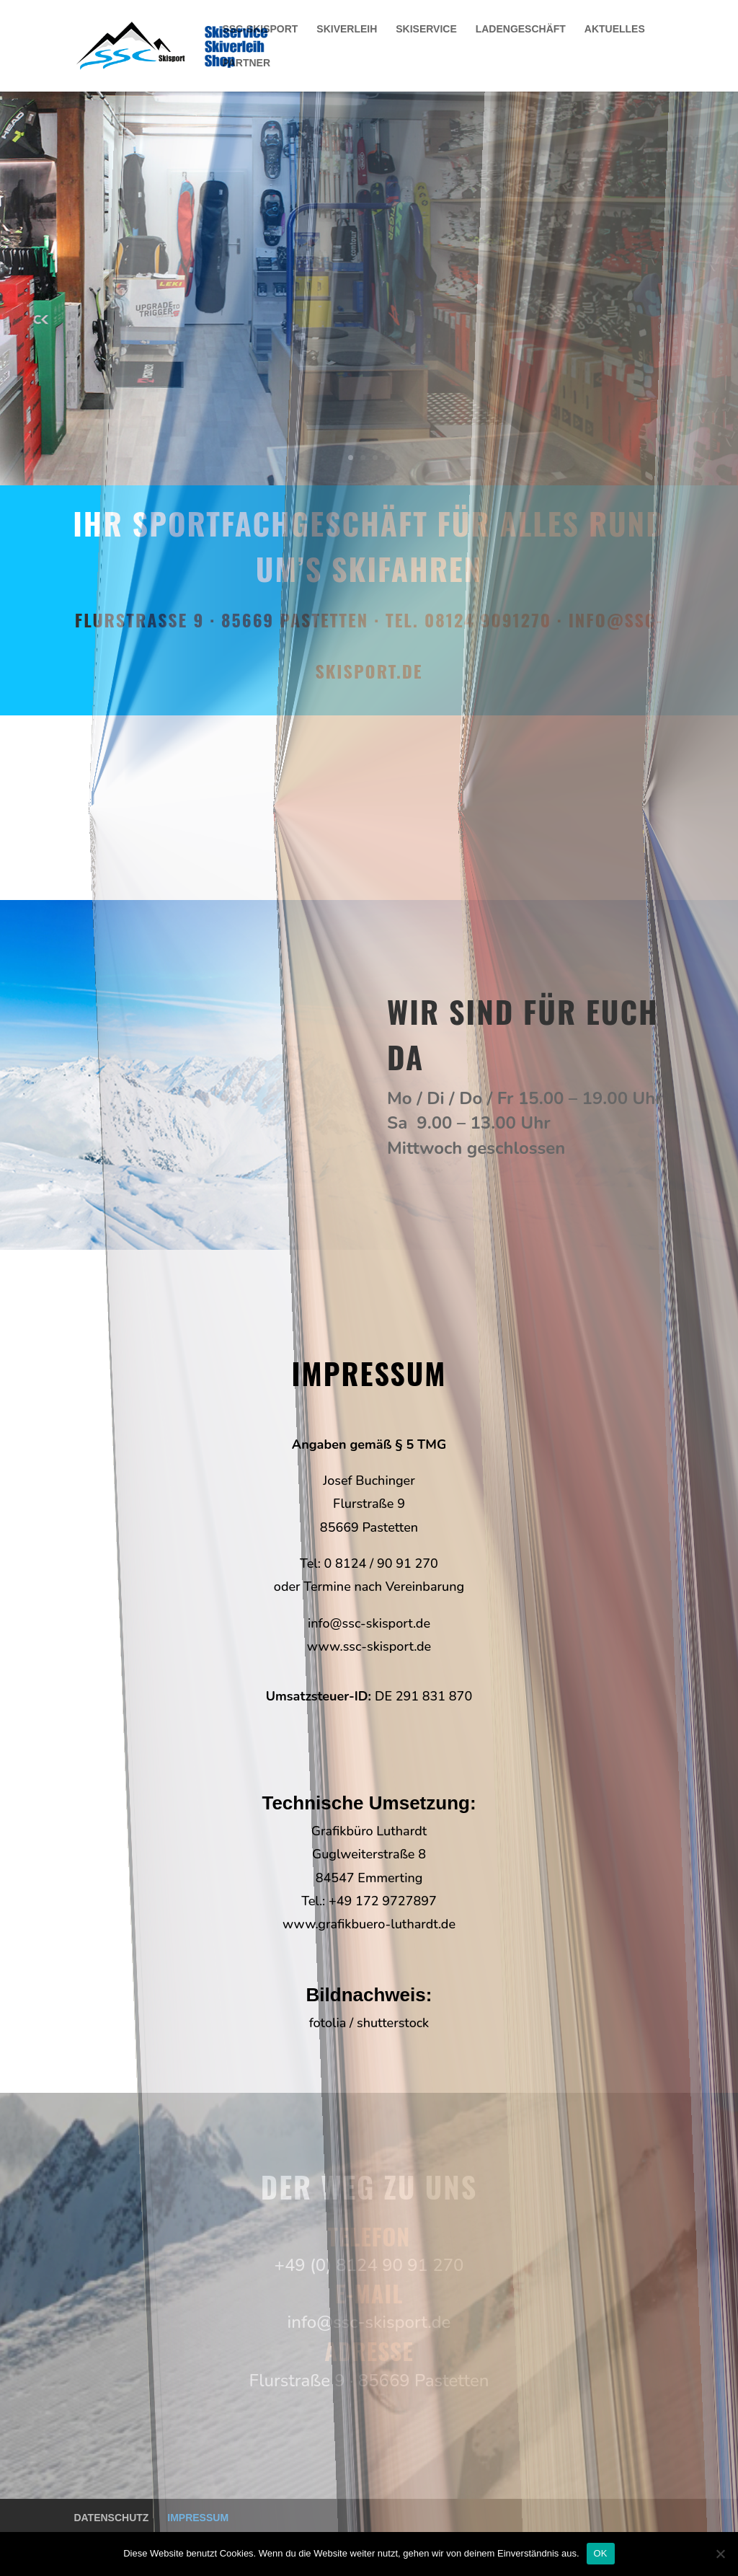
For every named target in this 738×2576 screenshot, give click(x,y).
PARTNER (246, 63)
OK (601, 2553)
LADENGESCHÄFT (521, 29)
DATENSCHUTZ (111, 2517)
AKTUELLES (614, 29)
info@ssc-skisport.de (369, 1623)
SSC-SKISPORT (260, 29)
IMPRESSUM (197, 2517)
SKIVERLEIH (346, 29)
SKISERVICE (426, 29)
